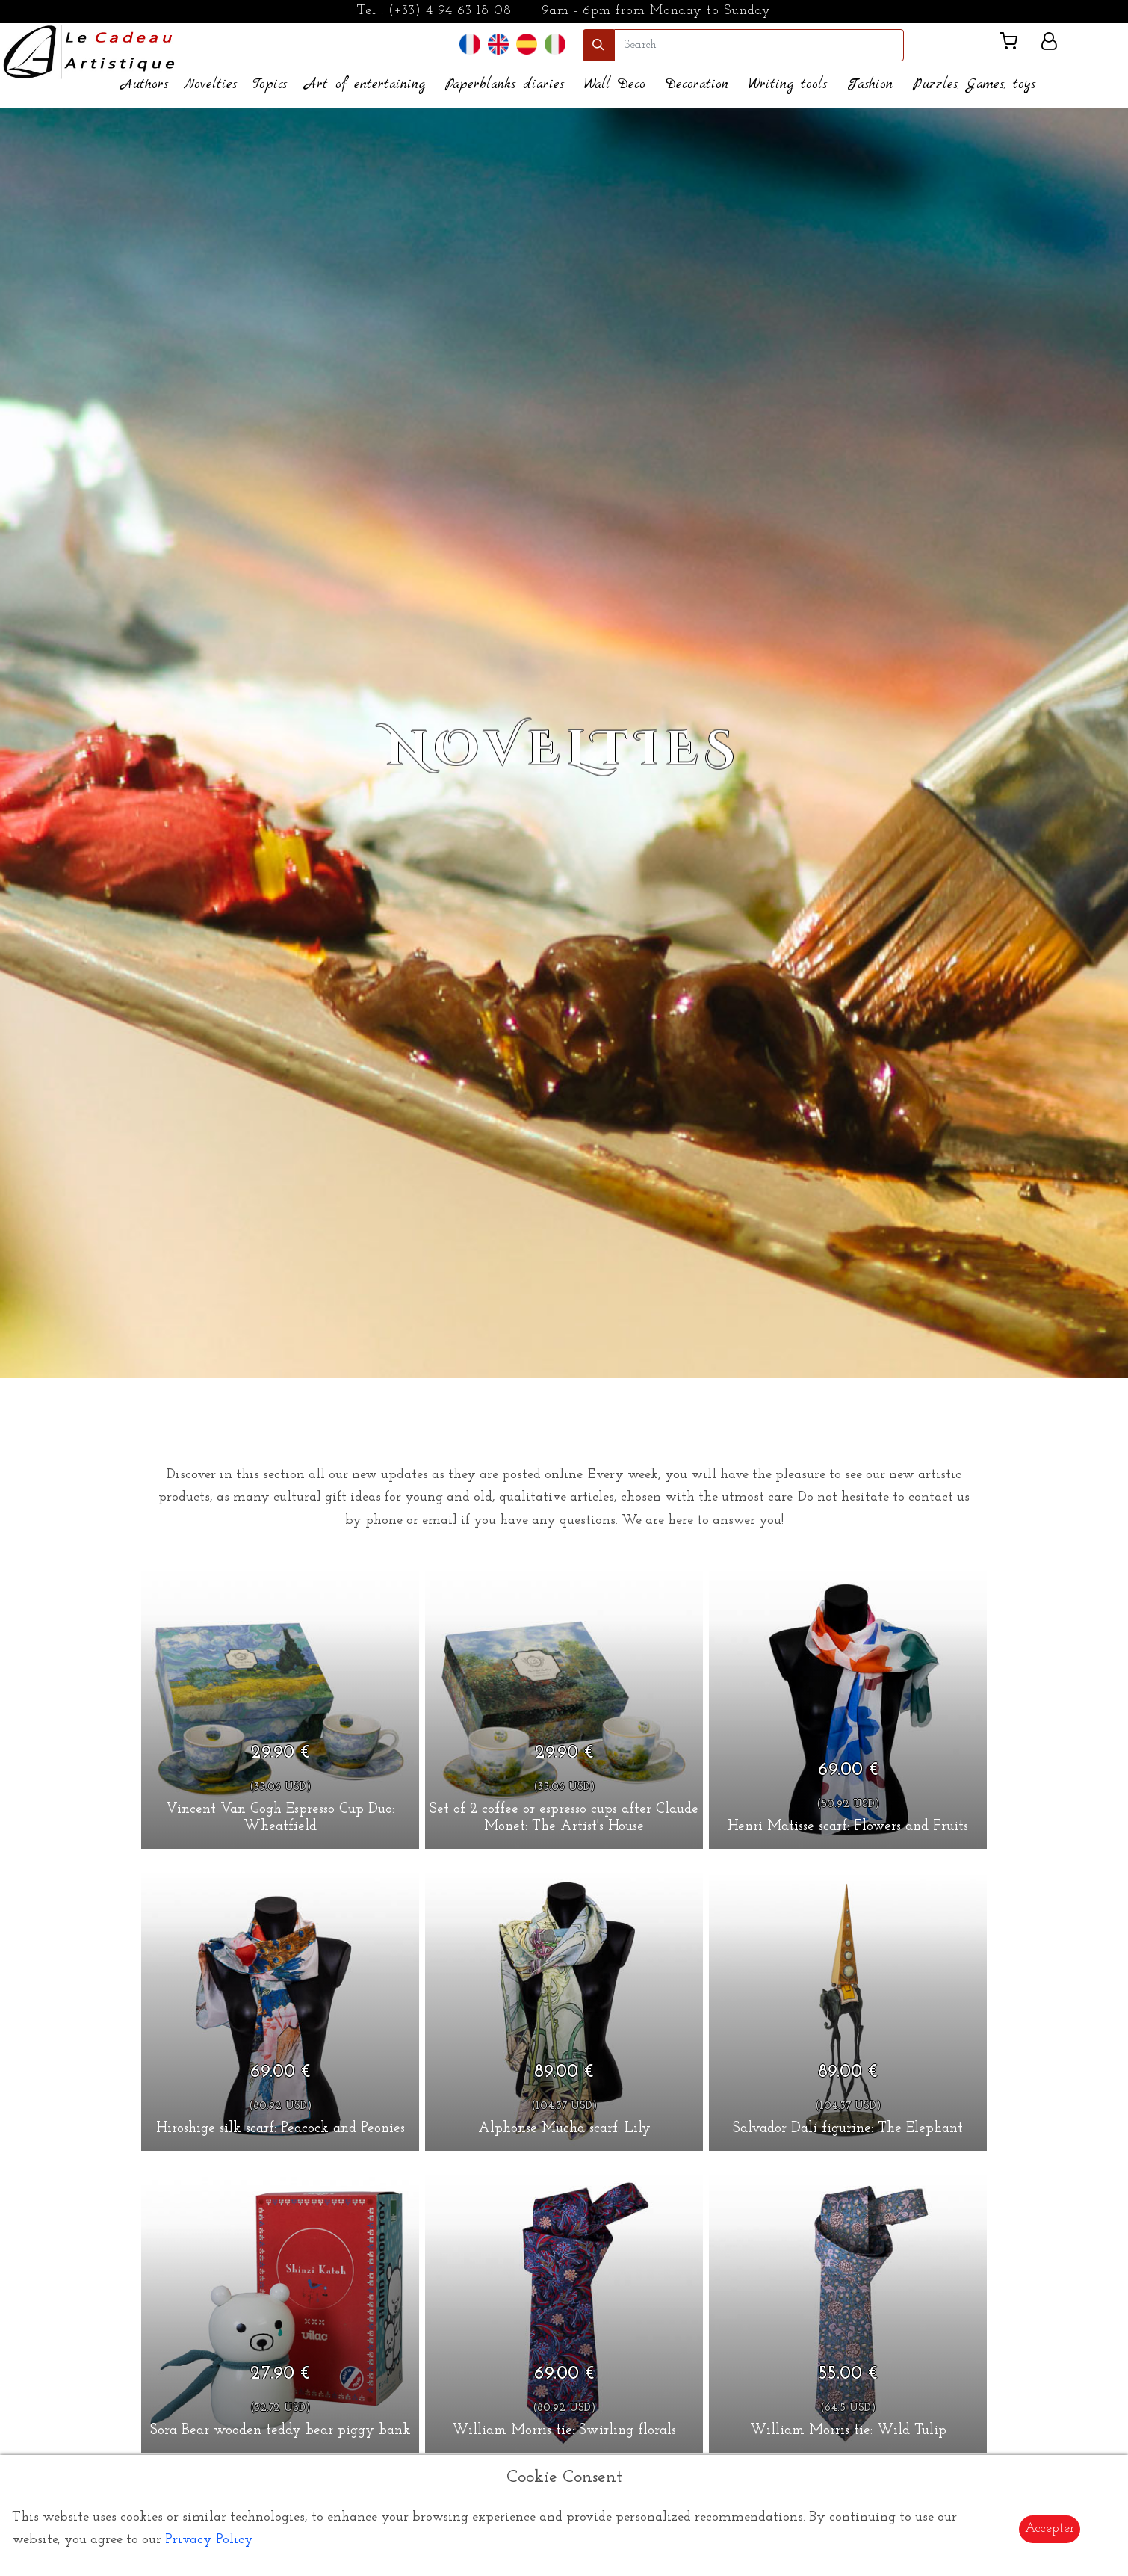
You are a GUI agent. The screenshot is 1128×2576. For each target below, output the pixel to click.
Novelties (210, 84)
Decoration (697, 84)
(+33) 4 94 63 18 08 (450, 11)
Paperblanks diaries (504, 84)
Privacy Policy (209, 2540)
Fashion (870, 84)
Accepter (1049, 2528)
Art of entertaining (365, 84)
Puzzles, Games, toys (974, 84)
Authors (144, 84)
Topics (269, 84)
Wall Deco (614, 84)
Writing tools (788, 84)
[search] (759, 45)
